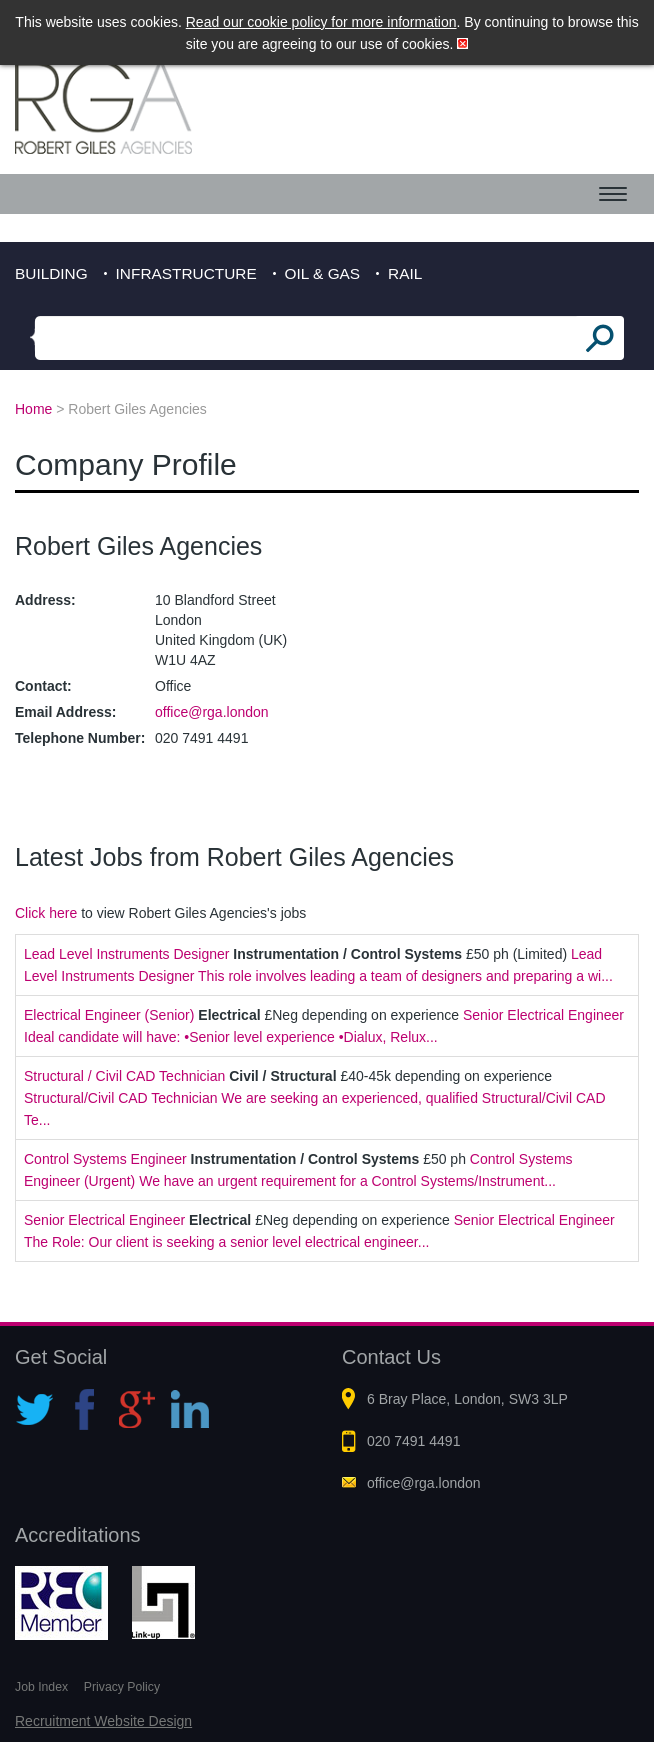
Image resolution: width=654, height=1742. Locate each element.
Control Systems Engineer (105, 1159)
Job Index (41, 1687)
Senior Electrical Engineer (104, 1220)
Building (51, 273)
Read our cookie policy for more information (321, 22)
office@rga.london (212, 712)
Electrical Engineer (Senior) (109, 1015)
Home (33, 409)
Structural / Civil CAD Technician (124, 1076)
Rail (405, 273)
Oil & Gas (323, 273)
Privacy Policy (122, 1687)
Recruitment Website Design (103, 1721)
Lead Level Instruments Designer (126, 954)
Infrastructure (186, 273)
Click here (46, 913)
